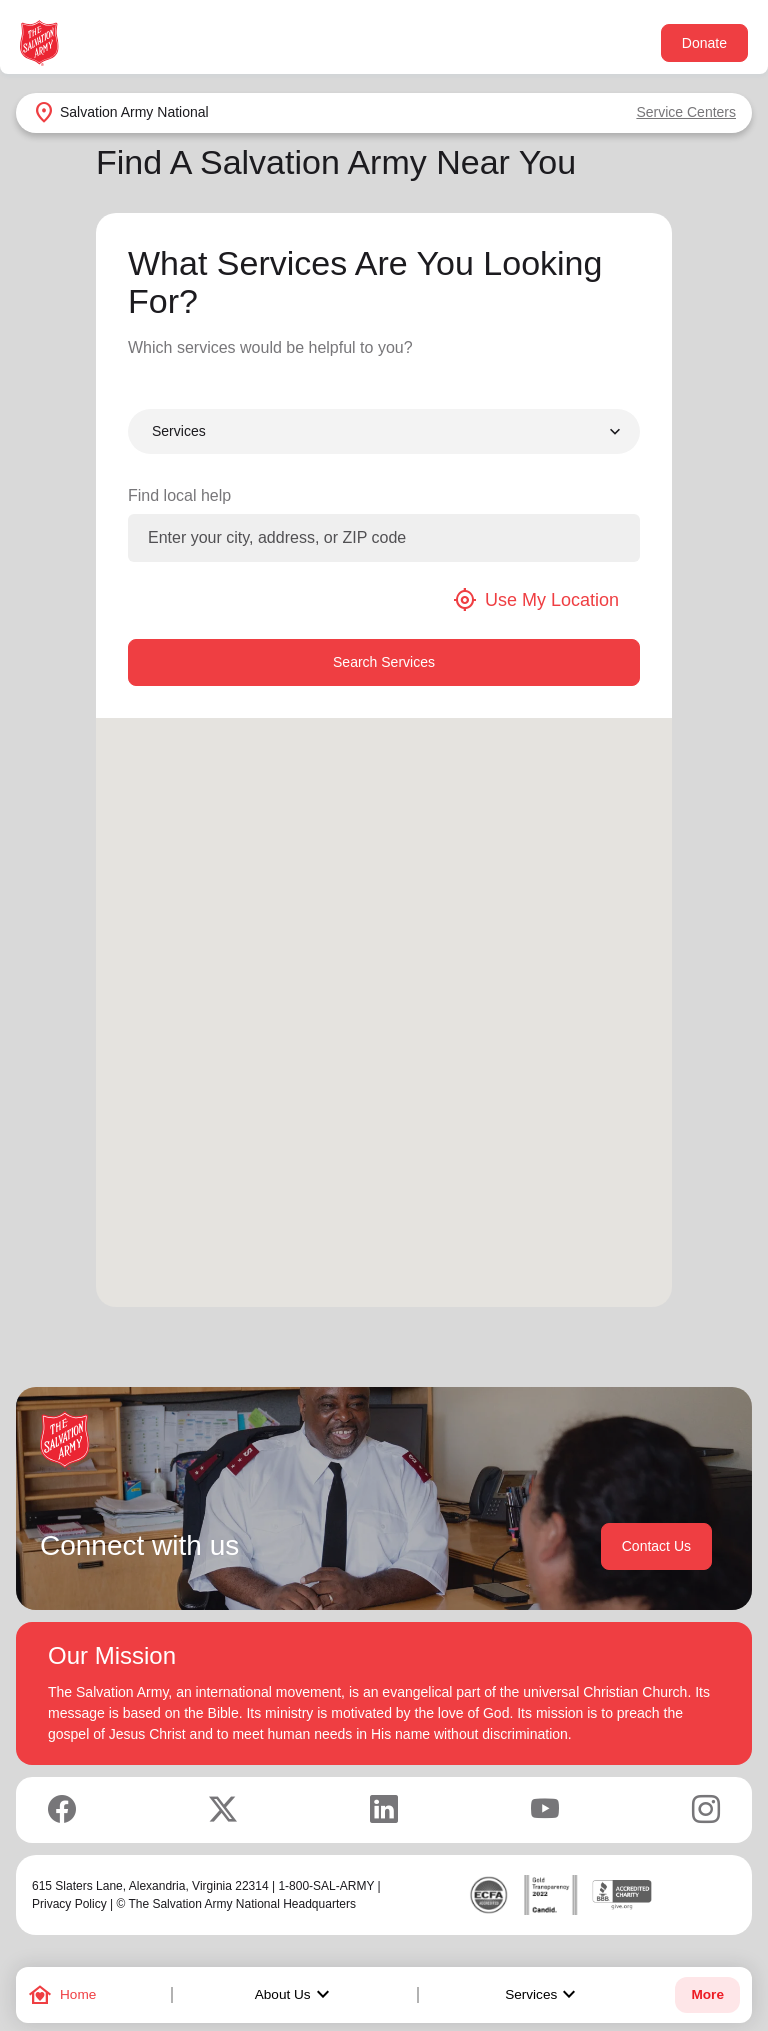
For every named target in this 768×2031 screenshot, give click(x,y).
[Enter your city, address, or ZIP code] (384, 538)
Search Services (384, 662)
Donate (704, 43)
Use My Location (536, 600)
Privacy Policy (69, 1904)
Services (543, 1995)
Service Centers (686, 112)
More (707, 1994)
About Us (295, 1995)
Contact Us (656, 1546)
